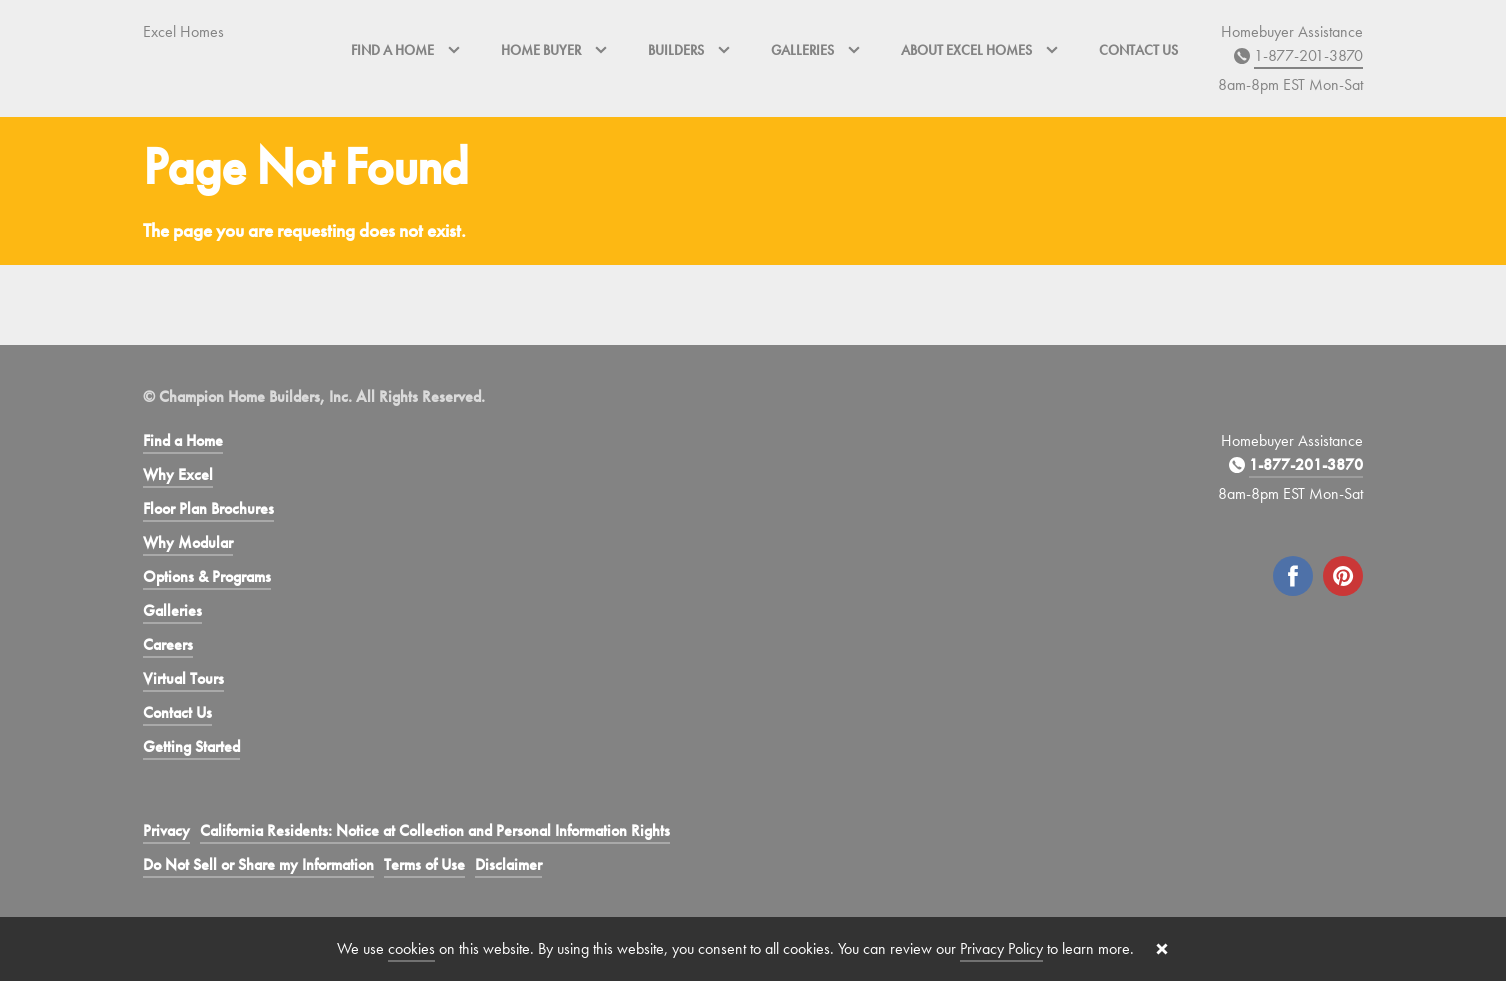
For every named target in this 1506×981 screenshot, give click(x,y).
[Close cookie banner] (1162, 949)
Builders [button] (689, 50)
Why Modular (188, 542)
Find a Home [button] (406, 50)
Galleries (172, 610)
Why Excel (178, 474)
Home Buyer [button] (554, 50)
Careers (168, 644)
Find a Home (183, 440)
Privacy (166, 830)
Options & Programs (207, 576)
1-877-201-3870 (1308, 55)
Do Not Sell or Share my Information (258, 864)
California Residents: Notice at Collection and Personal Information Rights (435, 830)
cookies (411, 948)
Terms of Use (424, 864)
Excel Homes (183, 31)
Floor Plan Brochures (208, 508)
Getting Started (191, 746)
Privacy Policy (1001, 948)
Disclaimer (508, 864)
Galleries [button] (816, 50)
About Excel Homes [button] (980, 50)
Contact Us (1138, 50)
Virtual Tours (183, 678)
